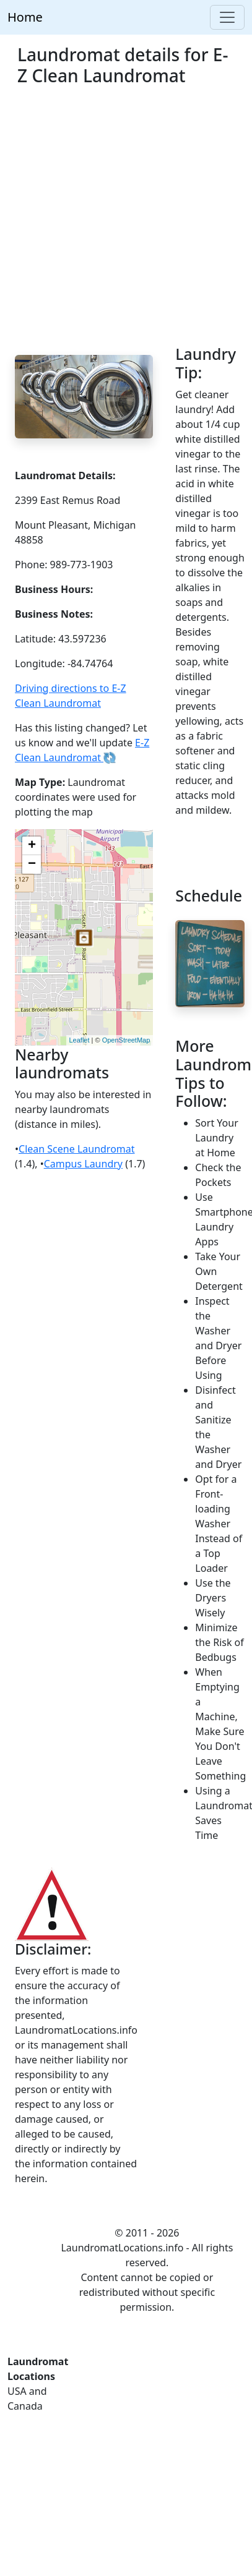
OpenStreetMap (126, 1040)
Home (25, 17)
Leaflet (79, 1040)
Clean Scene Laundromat (77, 1149)
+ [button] (32, 846)
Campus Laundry (83, 1164)
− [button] (32, 864)
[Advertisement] (116, 223)
